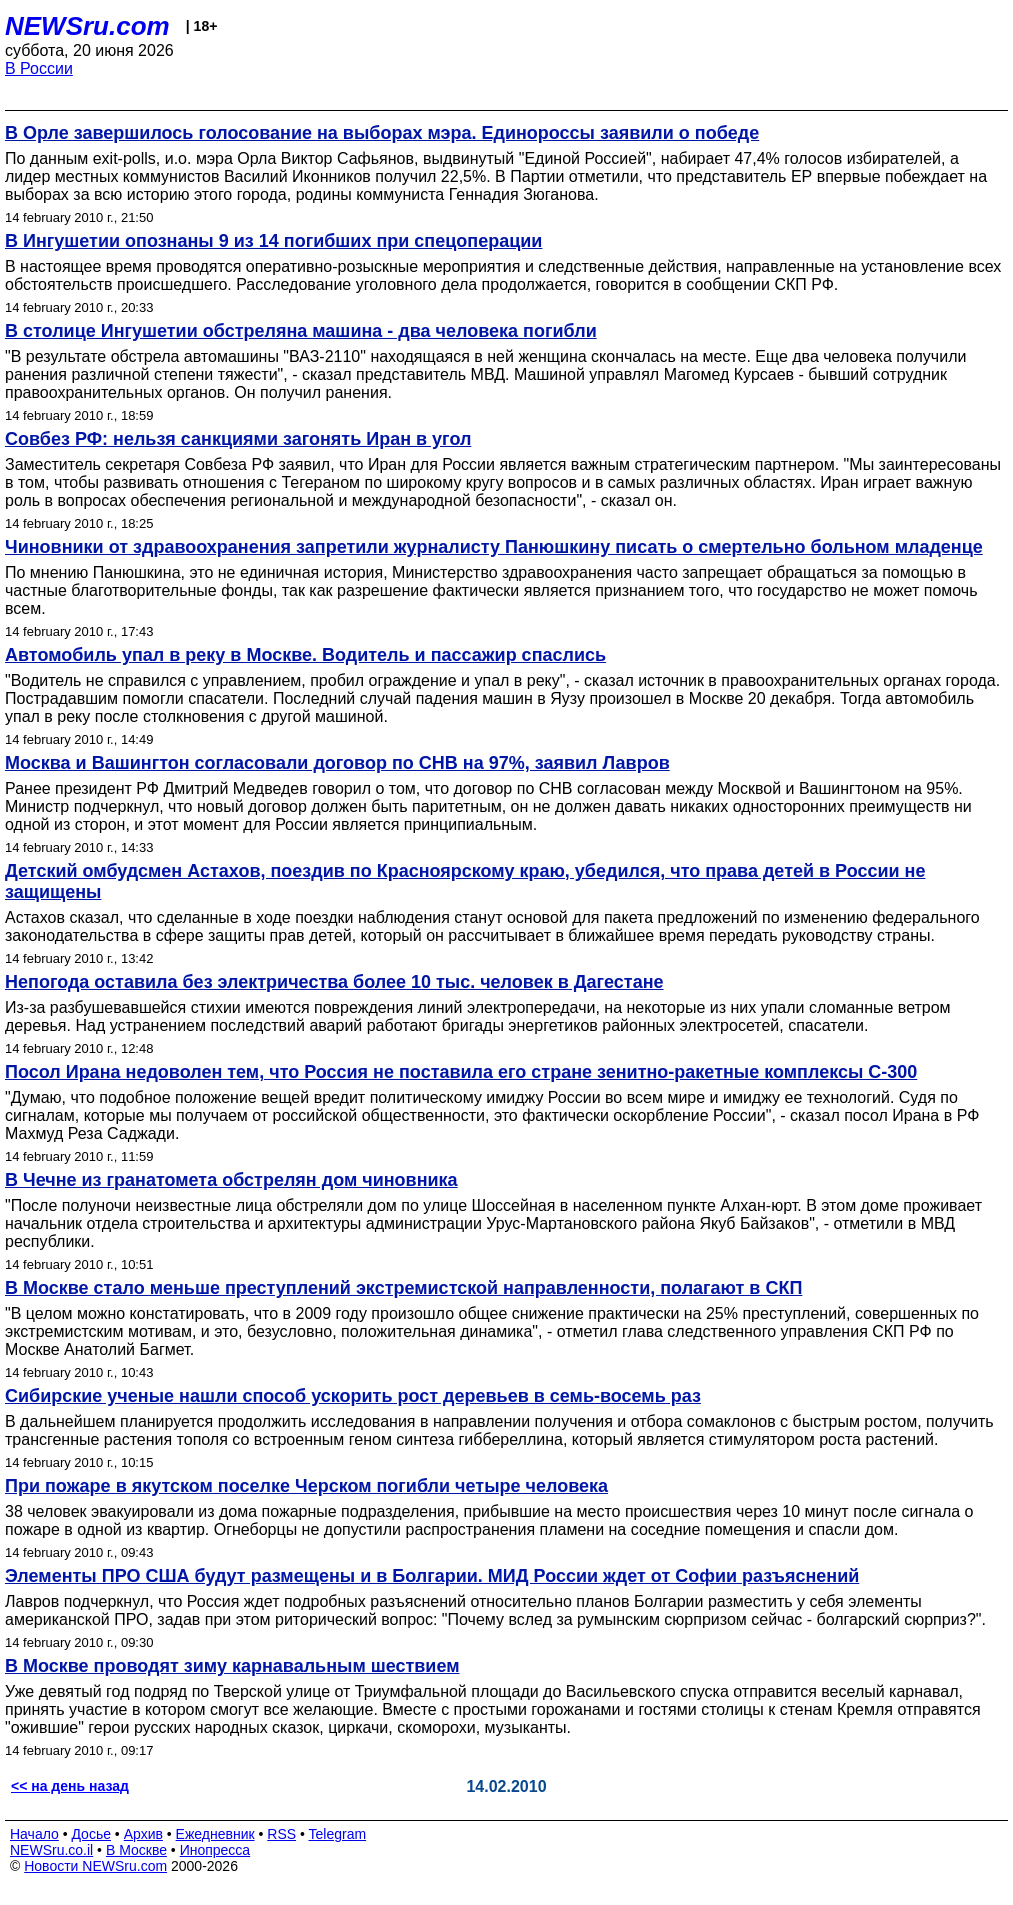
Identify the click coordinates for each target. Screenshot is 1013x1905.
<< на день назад (70, 1786)
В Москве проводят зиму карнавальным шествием (232, 1666)
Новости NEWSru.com (95, 1866)
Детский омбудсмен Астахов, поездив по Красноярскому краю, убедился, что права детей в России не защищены (465, 881)
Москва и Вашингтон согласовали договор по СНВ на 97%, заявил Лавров (337, 763)
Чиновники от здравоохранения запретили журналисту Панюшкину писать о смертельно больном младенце (494, 547)
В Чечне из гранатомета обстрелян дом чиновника (231, 1180)
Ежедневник (215, 1834)
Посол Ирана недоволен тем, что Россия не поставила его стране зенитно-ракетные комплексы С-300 (461, 1072)
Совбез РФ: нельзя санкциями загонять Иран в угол (238, 439)
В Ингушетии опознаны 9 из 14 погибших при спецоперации (273, 241)
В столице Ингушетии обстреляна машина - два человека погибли (301, 331)
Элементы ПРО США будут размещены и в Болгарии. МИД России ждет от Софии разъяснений (432, 1576)
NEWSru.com (87, 26)
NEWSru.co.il (51, 1850)
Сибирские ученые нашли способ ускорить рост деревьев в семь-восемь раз (353, 1396)
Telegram (338, 1834)
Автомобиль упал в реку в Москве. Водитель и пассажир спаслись (305, 655)
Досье (91, 1834)
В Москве (136, 1850)
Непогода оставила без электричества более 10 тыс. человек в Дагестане (334, 982)
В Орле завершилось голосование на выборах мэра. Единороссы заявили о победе (382, 133)
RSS (281, 1834)
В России (39, 68)
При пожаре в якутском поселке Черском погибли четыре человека (306, 1486)
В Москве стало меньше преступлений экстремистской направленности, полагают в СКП (403, 1288)
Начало (34, 1834)
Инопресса (215, 1850)
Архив (143, 1834)
